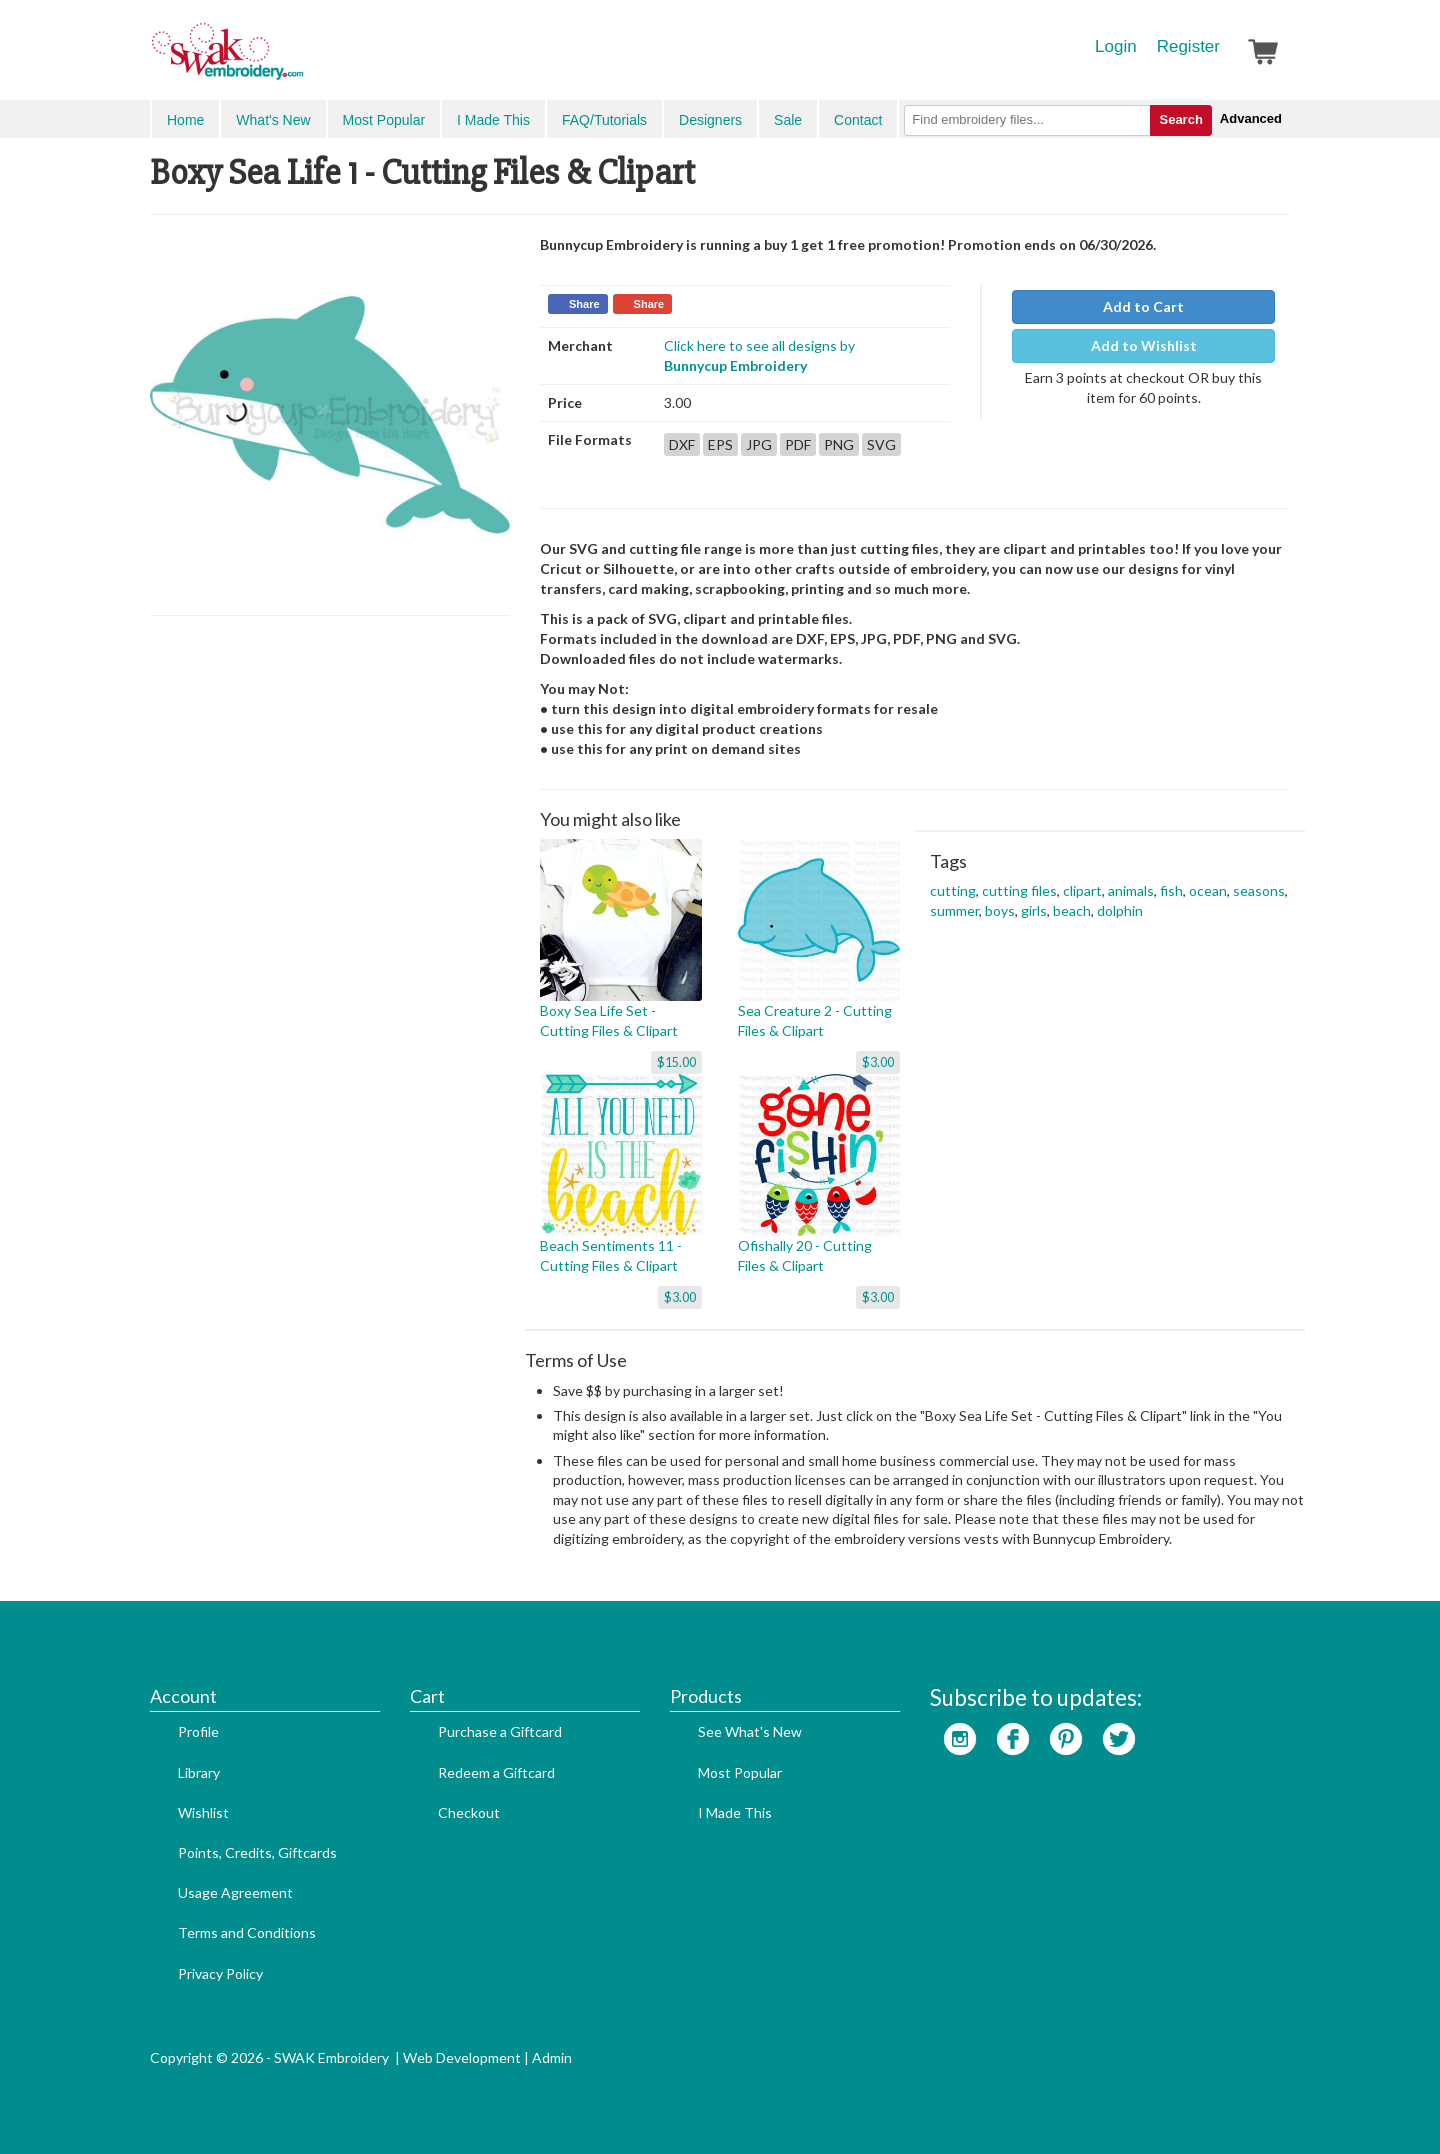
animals (1131, 890)
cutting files (1019, 890)
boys (1000, 910)
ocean (1208, 890)
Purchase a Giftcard (500, 1731)
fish (1171, 890)
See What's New (750, 1731)
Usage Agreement (235, 1892)
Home (185, 120)
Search (1180, 119)
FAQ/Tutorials (604, 120)
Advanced (1251, 118)
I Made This (493, 120)
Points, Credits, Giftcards (257, 1852)
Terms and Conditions (247, 1932)
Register (1188, 46)
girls (1034, 910)
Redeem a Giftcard (496, 1772)
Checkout (469, 1812)
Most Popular (384, 120)
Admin (552, 2057)
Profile (198, 1731)
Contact (858, 120)
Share (584, 304)
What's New (273, 120)
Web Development (462, 2057)
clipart (1082, 890)
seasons (1259, 890)
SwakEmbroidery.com (300, 60)
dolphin (1120, 910)
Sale (788, 120)
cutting (953, 890)
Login (1116, 46)
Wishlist (203, 1812)
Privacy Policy (220, 1973)
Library (199, 1772)
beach (1072, 910)
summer (954, 910)
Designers (710, 120)
